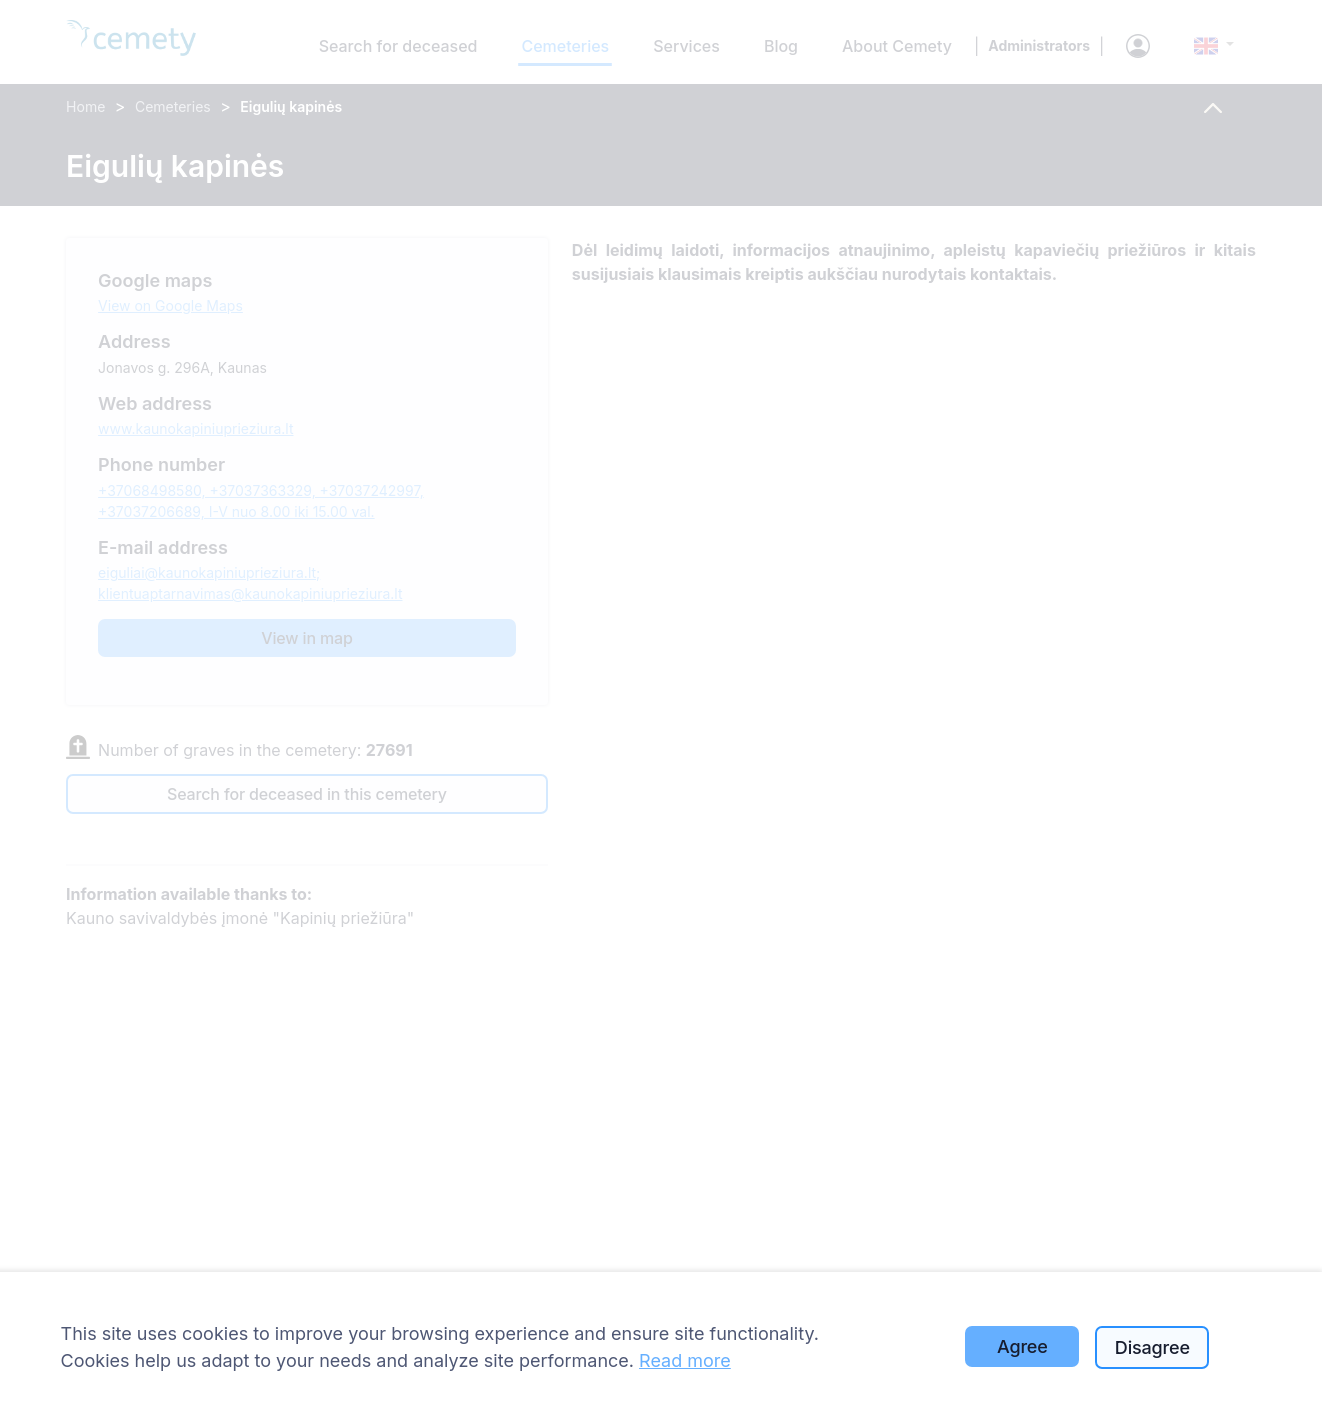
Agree (1022, 1346)
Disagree (1152, 1347)
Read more (685, 1360)
